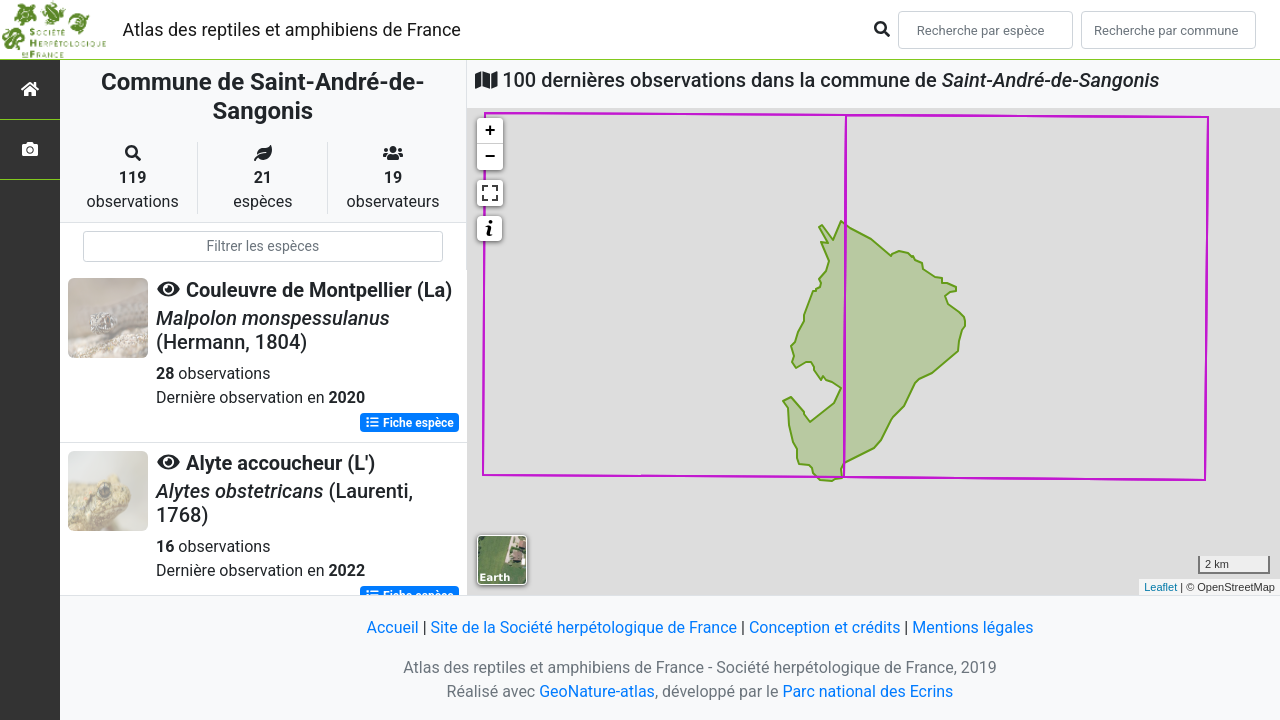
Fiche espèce (409, 423)
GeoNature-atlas (597, 691)
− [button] (490, 157)
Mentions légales (972, 627)
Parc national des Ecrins (867, 691)
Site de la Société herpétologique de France (584, 627)
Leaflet (1160, 587)
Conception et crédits (825, 627)
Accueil (392, 627)
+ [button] (490, 131)
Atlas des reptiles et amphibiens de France (292, 29)
